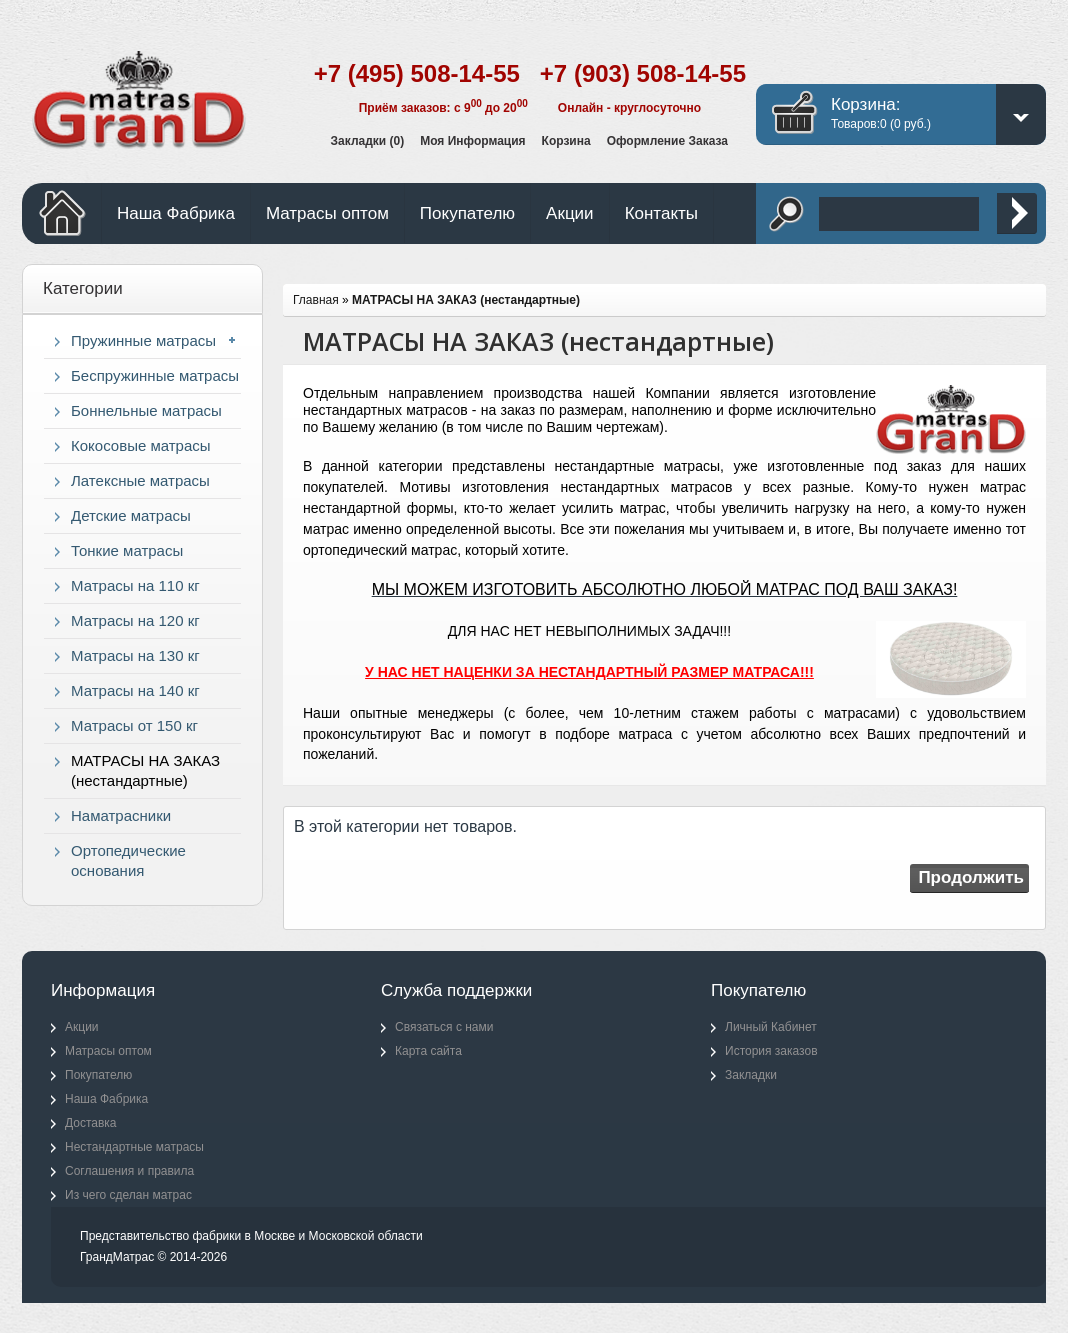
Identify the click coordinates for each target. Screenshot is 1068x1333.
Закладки (751, 1075)
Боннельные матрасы (146, 410)
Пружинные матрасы (143, 340)
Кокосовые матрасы (141, 445)
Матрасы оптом (327, 213)
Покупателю (467, 213)
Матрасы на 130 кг (135, 655)
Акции (570, 213)
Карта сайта (428, 1051)
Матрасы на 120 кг (135, 620)
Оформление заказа (667, 141)
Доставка (91, 1123)
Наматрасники (121, 815)
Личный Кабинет (771, 1027)
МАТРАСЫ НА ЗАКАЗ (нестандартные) (145, 770)
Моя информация (472, 141)
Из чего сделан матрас (128, 1195)
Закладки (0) (368, 141)
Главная (316, 300)
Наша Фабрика (176, 213)
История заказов (771, 1051)
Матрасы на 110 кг (135, 585)
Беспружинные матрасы (155, 375)
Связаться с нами (444, 1027)
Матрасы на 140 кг (135, 690)
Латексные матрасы (140, 480)
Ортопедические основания (128, 860)
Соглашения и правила (129, 1171)
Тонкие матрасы (127, 550)
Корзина (566, 141)
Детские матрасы (131, 515)
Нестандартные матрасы (134, 1147)
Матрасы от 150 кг (134, 725)
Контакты (661, 213)
